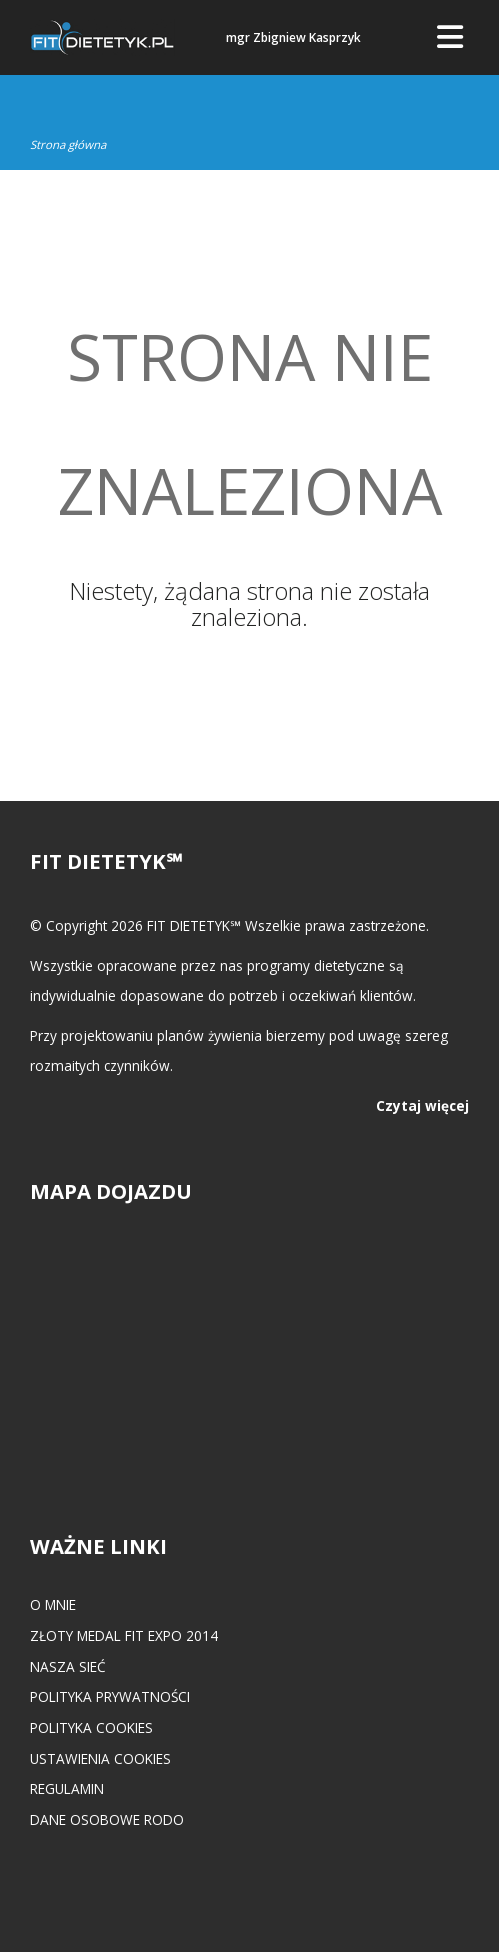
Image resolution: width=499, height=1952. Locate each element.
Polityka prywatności (110, 1696)
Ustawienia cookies (100, 1758)
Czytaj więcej (422, 1105)
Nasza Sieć (68, 1666)
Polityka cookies (91, 1727)
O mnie (53, 1604)
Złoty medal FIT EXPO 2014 (124, 1635)
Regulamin (67, 1788)
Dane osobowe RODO (107, 1819)
